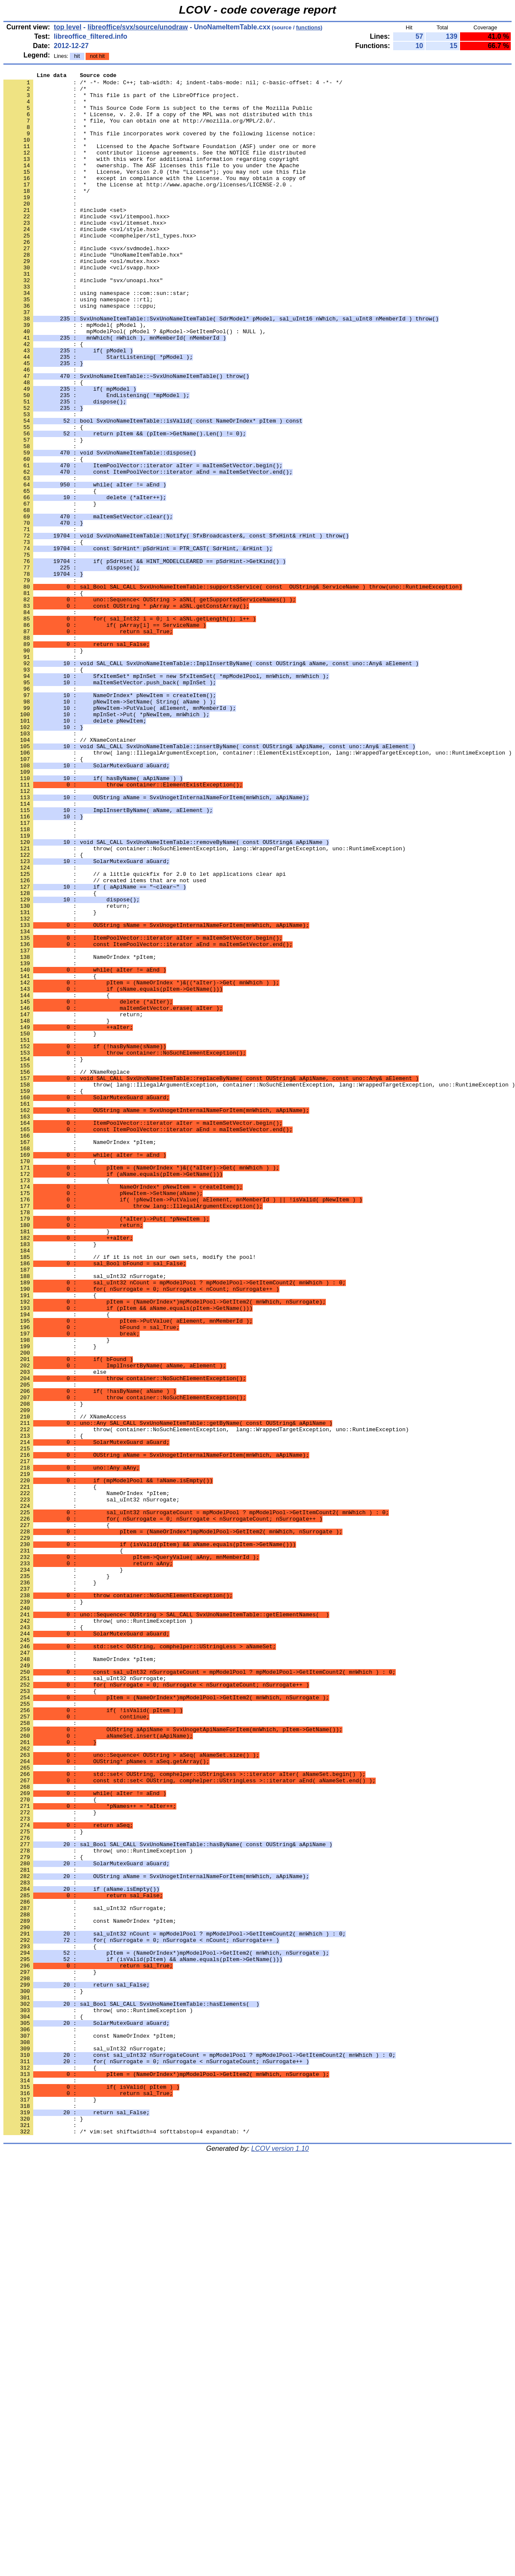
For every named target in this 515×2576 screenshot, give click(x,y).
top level (67, 27)
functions (308, 27)
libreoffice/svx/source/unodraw (137, 27)
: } (43, 513)
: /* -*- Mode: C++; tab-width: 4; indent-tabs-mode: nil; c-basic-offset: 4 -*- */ (172, 85)
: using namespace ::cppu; (79, 353)
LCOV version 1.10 (280, 2561)
